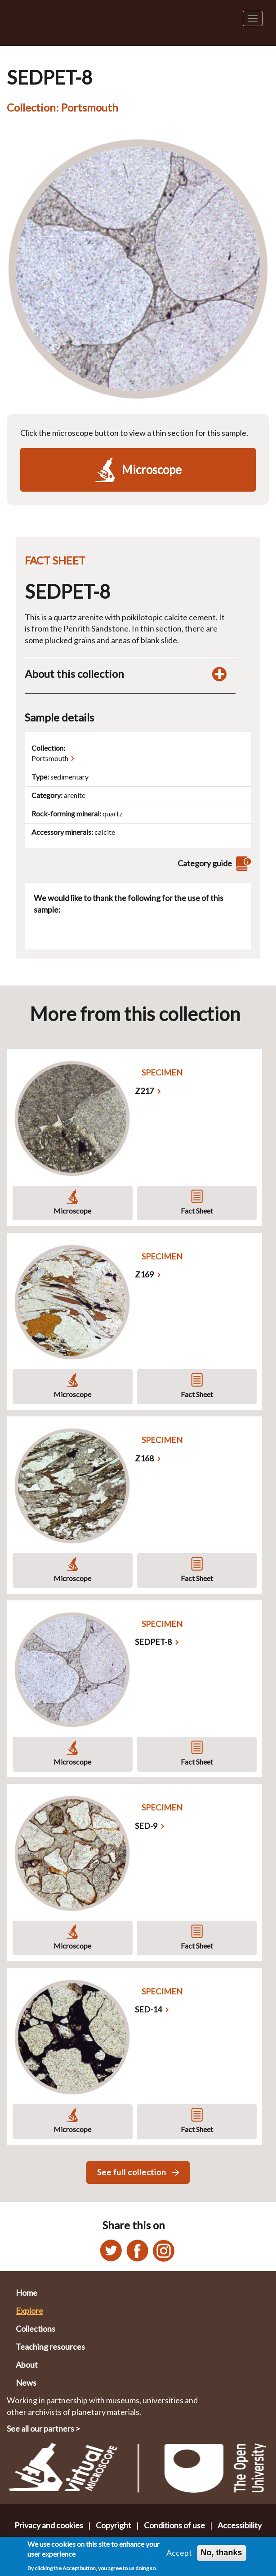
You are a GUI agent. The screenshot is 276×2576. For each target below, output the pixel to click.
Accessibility (240, 2525)
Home (26, 2293)
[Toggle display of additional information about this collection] (219, 673)
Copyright (113, 2525)
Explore (29, 2311)
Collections (35, 2329)
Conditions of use (174, 2525)
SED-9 (146, 1826)
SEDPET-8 (153, 1642)
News (26, 2383)
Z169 (144, 1274)
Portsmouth (49, 758)
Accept (179, 2553)
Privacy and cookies (48, 2525)
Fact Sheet (197, 1210)
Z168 (144, 1458)
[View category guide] (242, 863)
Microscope (72, 1210)
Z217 (144, 1091)
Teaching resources (50, 2347)
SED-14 (148, 2009)
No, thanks (221, 2552)
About (27, 2365)
